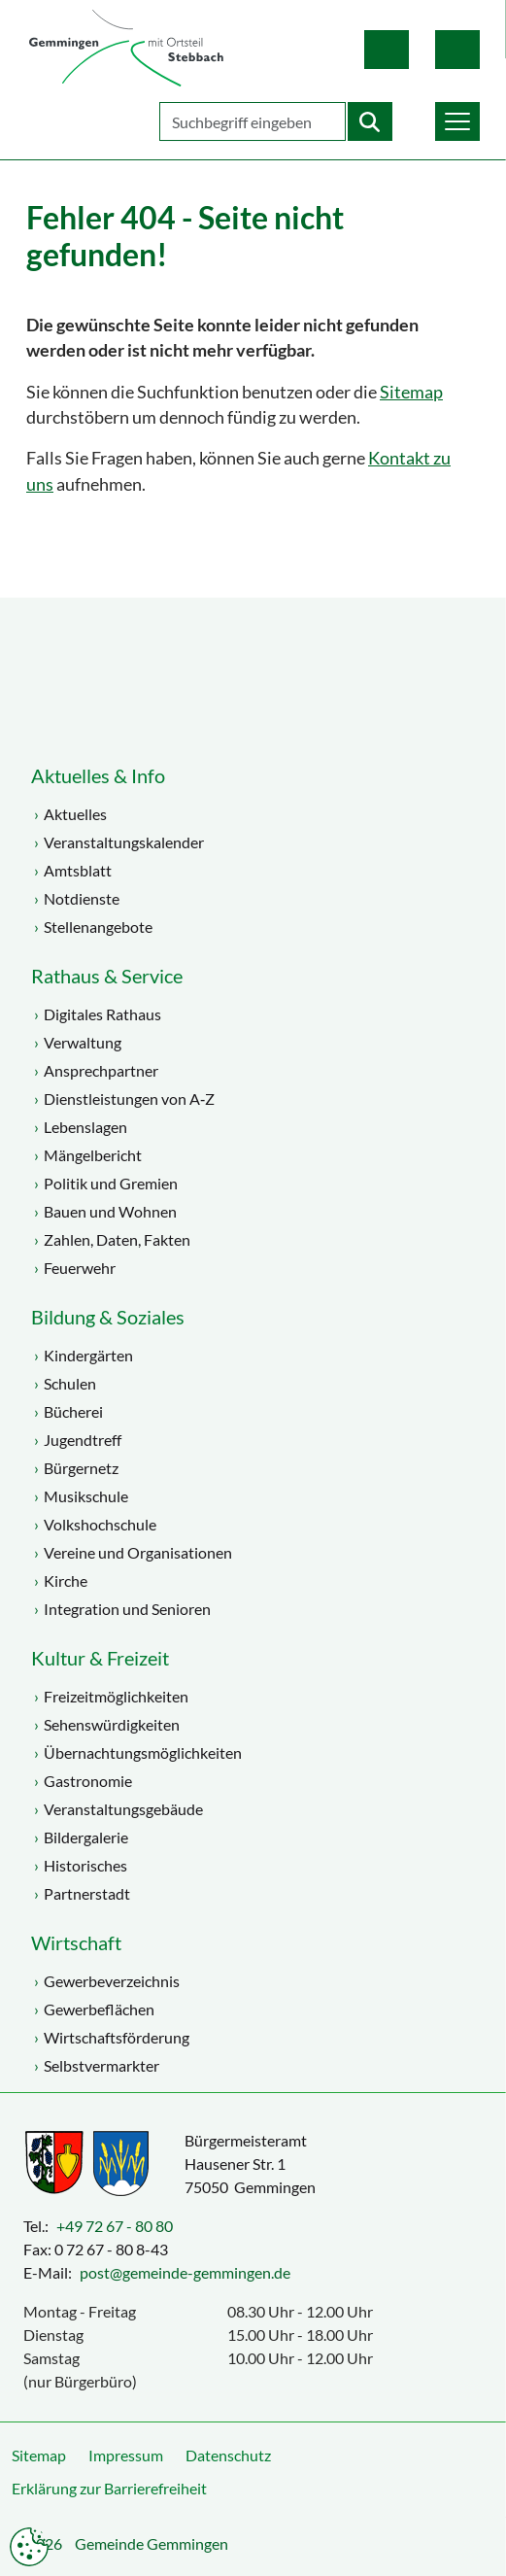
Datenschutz (228, 2455)
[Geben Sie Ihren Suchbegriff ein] (252, 121)
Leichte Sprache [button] (386, 49)
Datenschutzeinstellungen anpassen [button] (29, 2546)
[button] (457, 121)
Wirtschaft (76, 1942)
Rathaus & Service (107, 975)
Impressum (125, 2455)
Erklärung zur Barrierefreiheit (109, 2488)
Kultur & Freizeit (100, 1657)
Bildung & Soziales (108, 1316)
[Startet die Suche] (370, 121)
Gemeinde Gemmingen (151, 2543)
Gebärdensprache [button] (457, 49)
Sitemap (411, 392)
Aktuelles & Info (98, 775)
